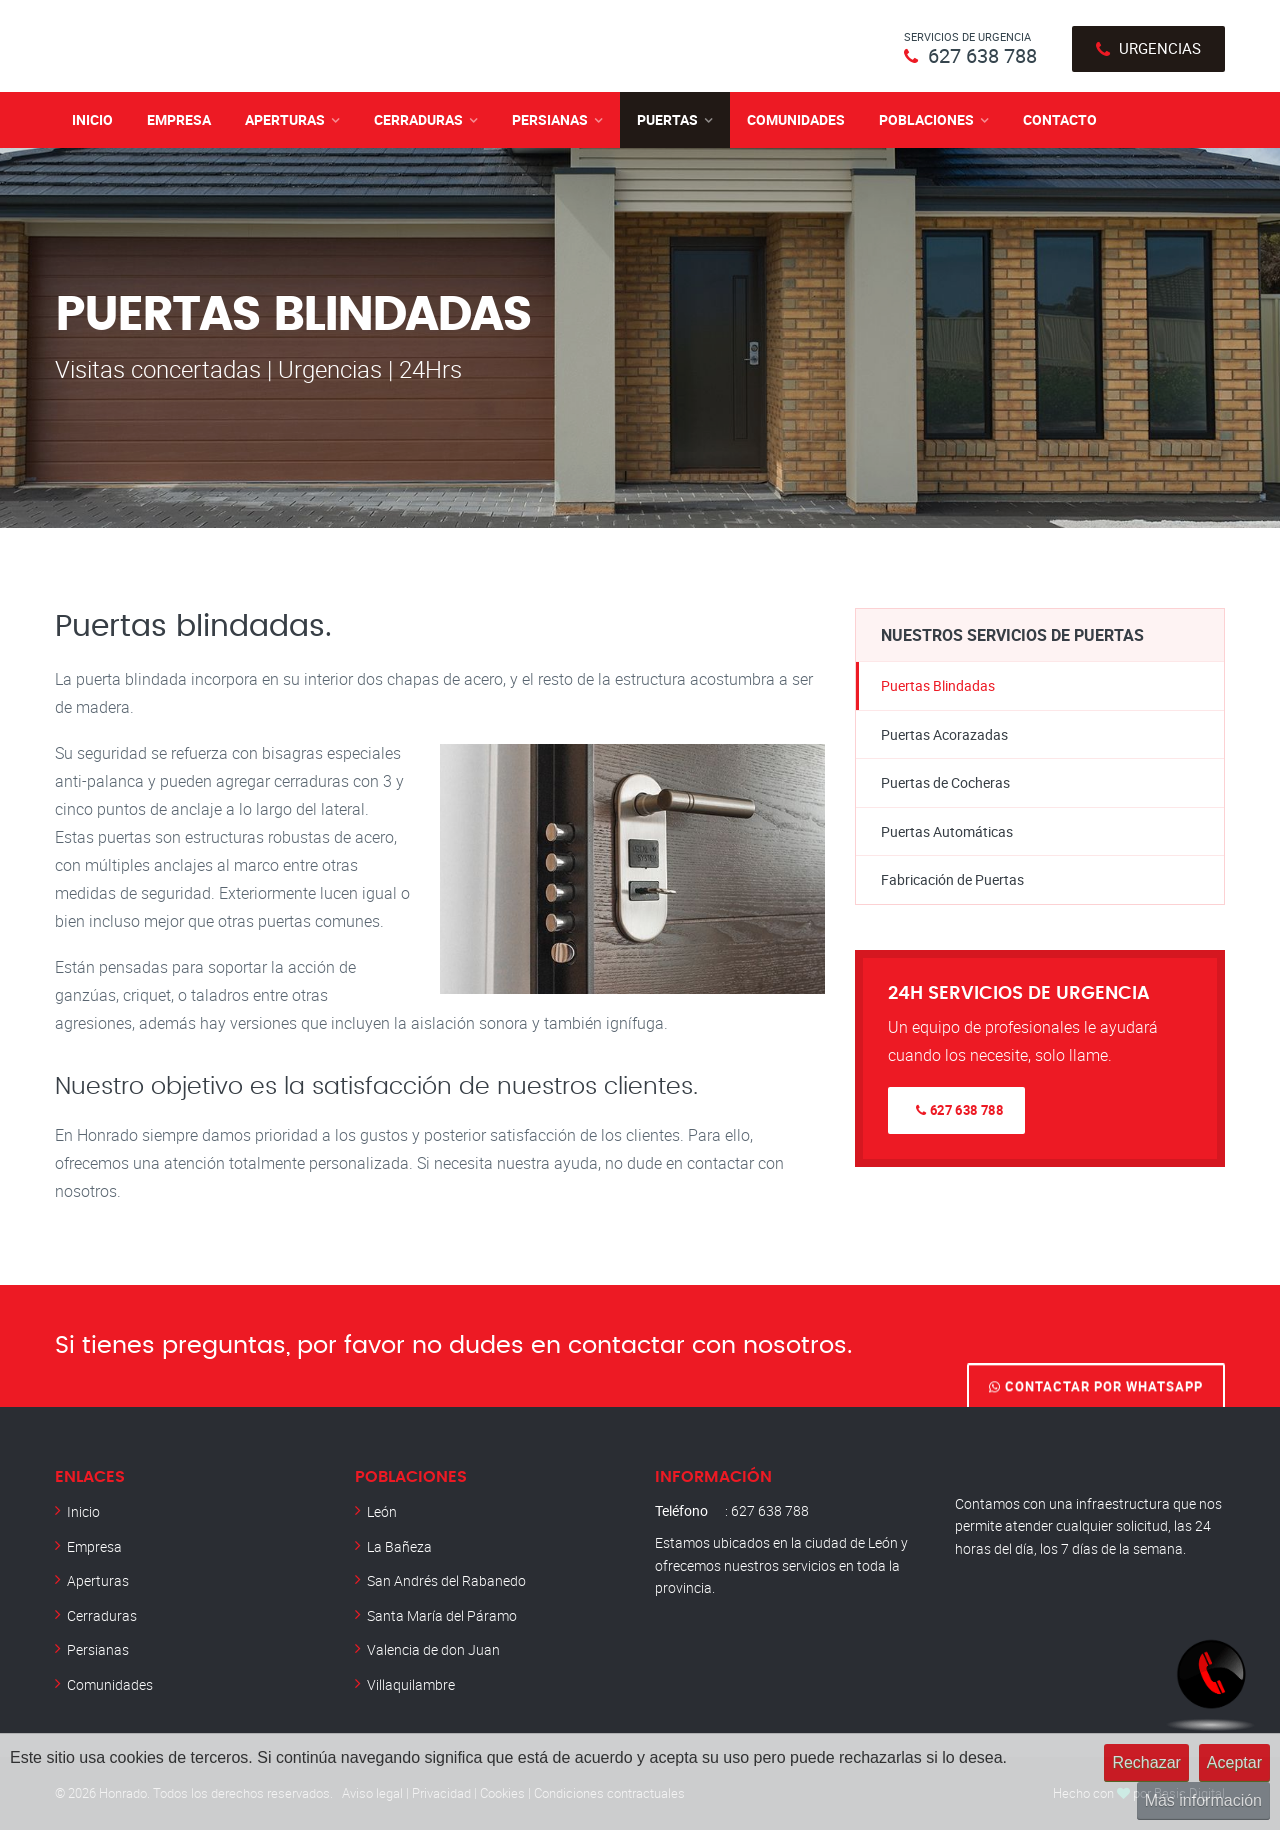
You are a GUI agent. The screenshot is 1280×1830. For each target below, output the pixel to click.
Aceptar (1234, 1762)
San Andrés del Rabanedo (446, 1580)
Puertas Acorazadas (944, 734)
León (382, 1511)
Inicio (92, 119)
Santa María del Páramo (442, 1615)
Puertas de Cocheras (945, 782)
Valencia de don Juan (433, 1649)
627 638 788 (982, 55)
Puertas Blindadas (938, 685)
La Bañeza (399, 1546)
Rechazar (1146, 1762)
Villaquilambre (411, 1684)
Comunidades (796, 119)
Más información (1203, 1800)
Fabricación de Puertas (952, 879)
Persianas (550, 119)
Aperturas (285, 119)
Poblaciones (926, 119)
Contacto (1060, 119)
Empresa (179, 119)
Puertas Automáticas (947, 831)
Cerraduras (418, 119)
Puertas (667, 119)
